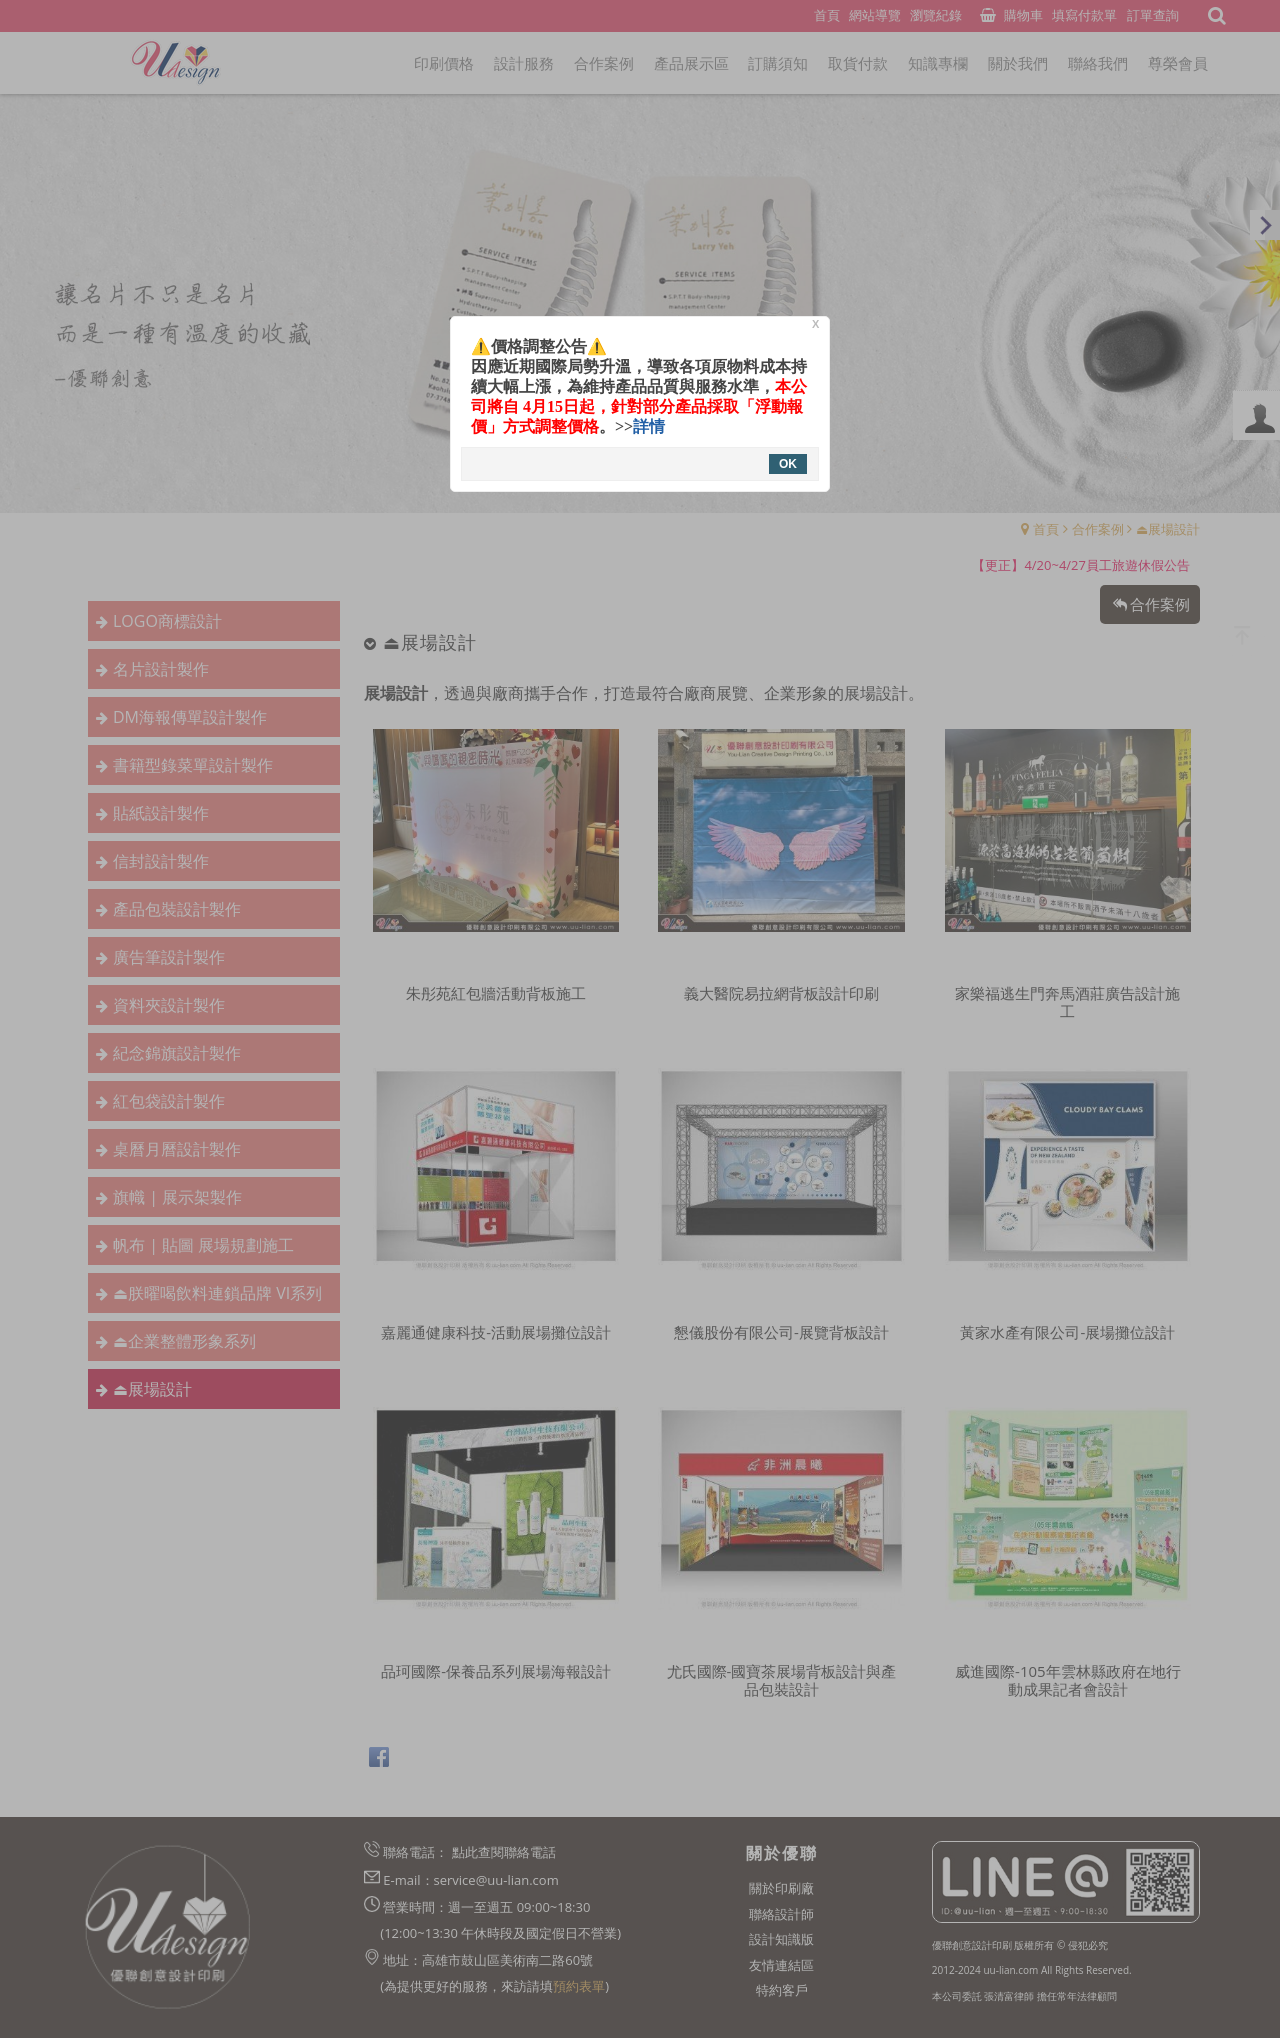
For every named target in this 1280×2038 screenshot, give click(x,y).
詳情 (649, 426)
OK (788, 464)
